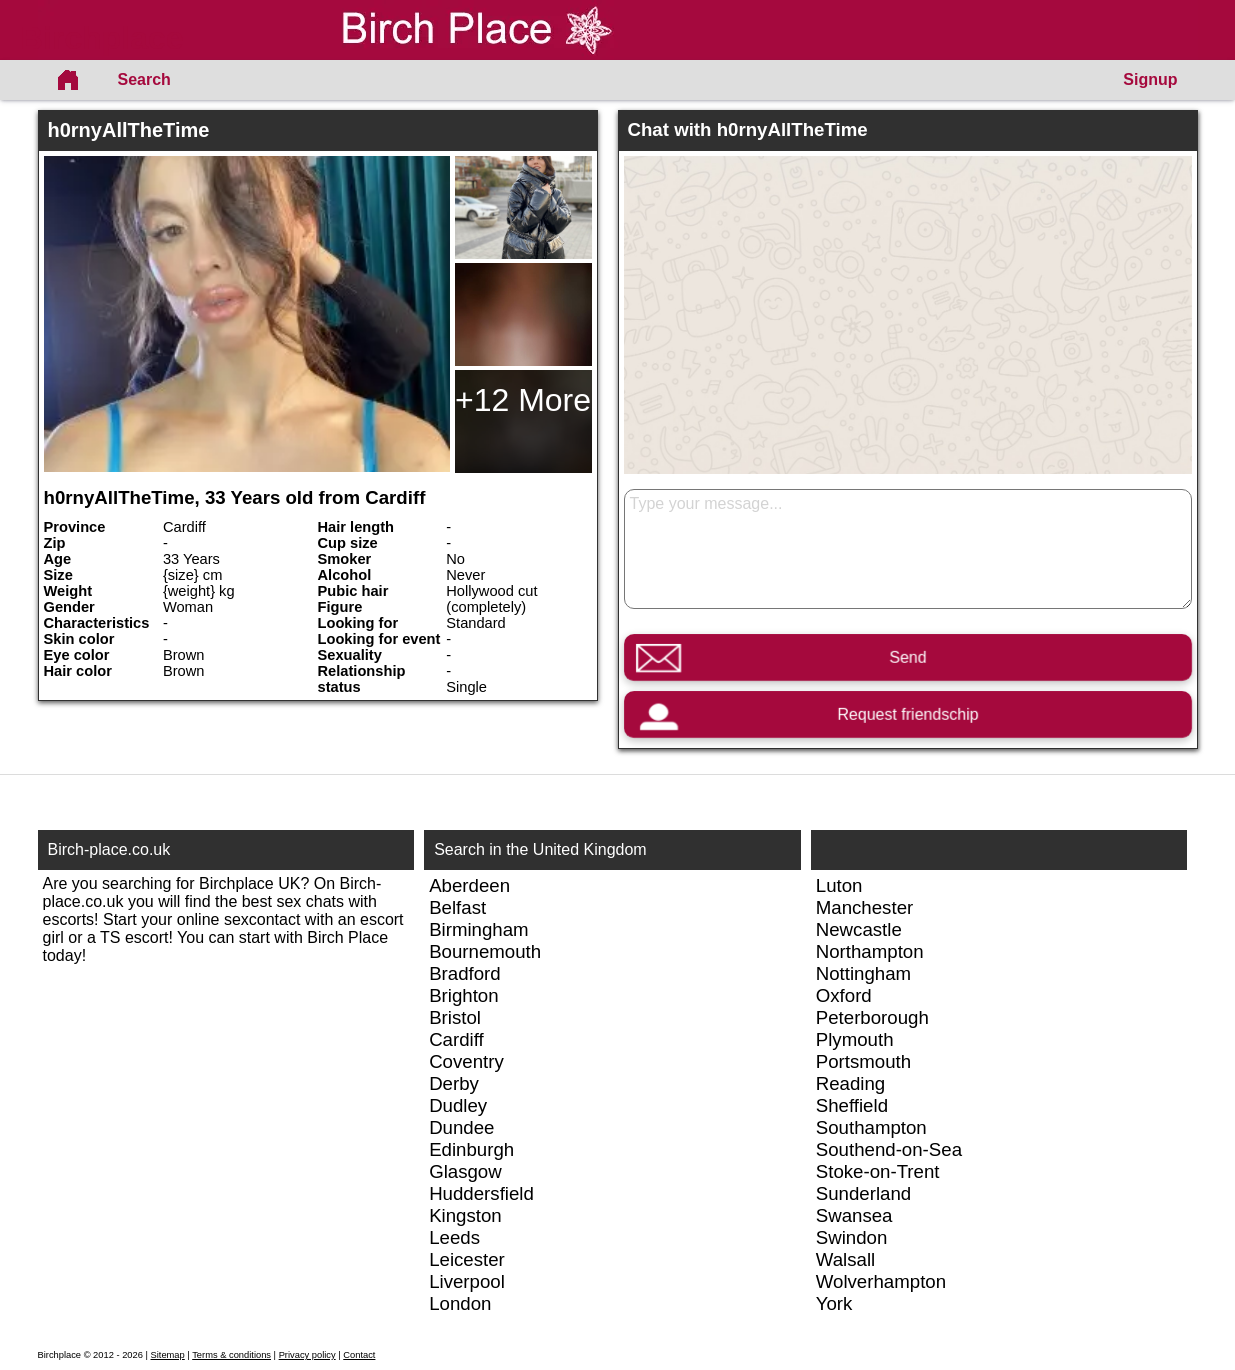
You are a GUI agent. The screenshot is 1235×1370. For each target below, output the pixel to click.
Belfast (457, 907)
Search (144, 79)
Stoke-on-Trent (878, 1171)
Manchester (864, 907)
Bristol (455, 1017)
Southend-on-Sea (889, 1149)
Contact (359, 1355)
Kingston (465, 1215)
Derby (454, 1083)
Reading (851, 1083)
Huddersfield (481, 1193)
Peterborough (872, 1017)
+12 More (523, 400)
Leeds (454, 1237)
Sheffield (852, 1105)
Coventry (466, 1061)
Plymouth (855, 1039)
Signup (1150, 79)
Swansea (854, 1215)
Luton (839, 885)
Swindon (852, 1237)
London (460, 1303)
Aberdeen (469, 885)
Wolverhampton (881, 1281)
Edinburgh (471, 1149)
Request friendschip (908, 714)
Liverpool (467, 1281)
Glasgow (465, 1171)
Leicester (467, 1259)
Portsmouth (863, 1061)
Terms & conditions (231, 1355)
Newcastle (859, 929)
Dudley (458, 1105)
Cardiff (456, 1039)
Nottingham (863, 973)
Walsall (845, 1259)
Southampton (871, 1127)
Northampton (870, 951)
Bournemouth (485, 951)
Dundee (461, 1127)
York (834, 1303)
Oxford (844, 995)
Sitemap (168, 1355)
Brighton (464, 995)
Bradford (465, 973)
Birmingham (479, 929)
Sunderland (863, 1193)
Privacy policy (307, 1355)
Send (907, 657)
